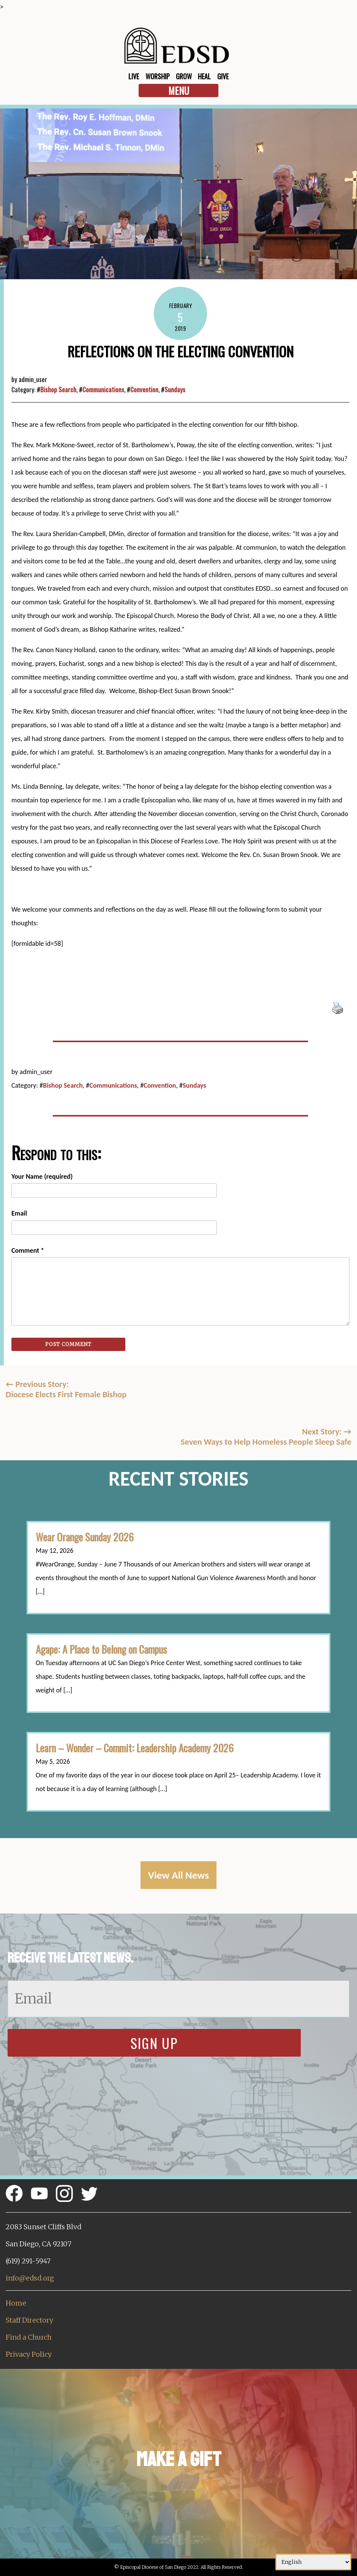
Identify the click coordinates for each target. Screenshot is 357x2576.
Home (16, 2303)
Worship (157, 76)
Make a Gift (178, 2459)
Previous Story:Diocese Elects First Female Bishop (66, 1389)
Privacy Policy (29, 2354)
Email (19, 1213)
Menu (178, 90)
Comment (27, 1250)
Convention (144, 389)
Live (133, 76)
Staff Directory (29, 2320)
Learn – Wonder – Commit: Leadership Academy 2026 (135, 1747)
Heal (204, 76)
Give (223, 76)
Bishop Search (58, 389)
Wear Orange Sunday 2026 (85, 1536)
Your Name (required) (42, 1176)
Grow (184, 76)
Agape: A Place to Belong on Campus (101, 1649)
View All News (178, 1875)
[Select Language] (313, 2562)
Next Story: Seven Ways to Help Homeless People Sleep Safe (266, 1436)
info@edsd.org (30, 2278)
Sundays (174, 389)
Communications (103, 389)
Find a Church (29, 2337)
